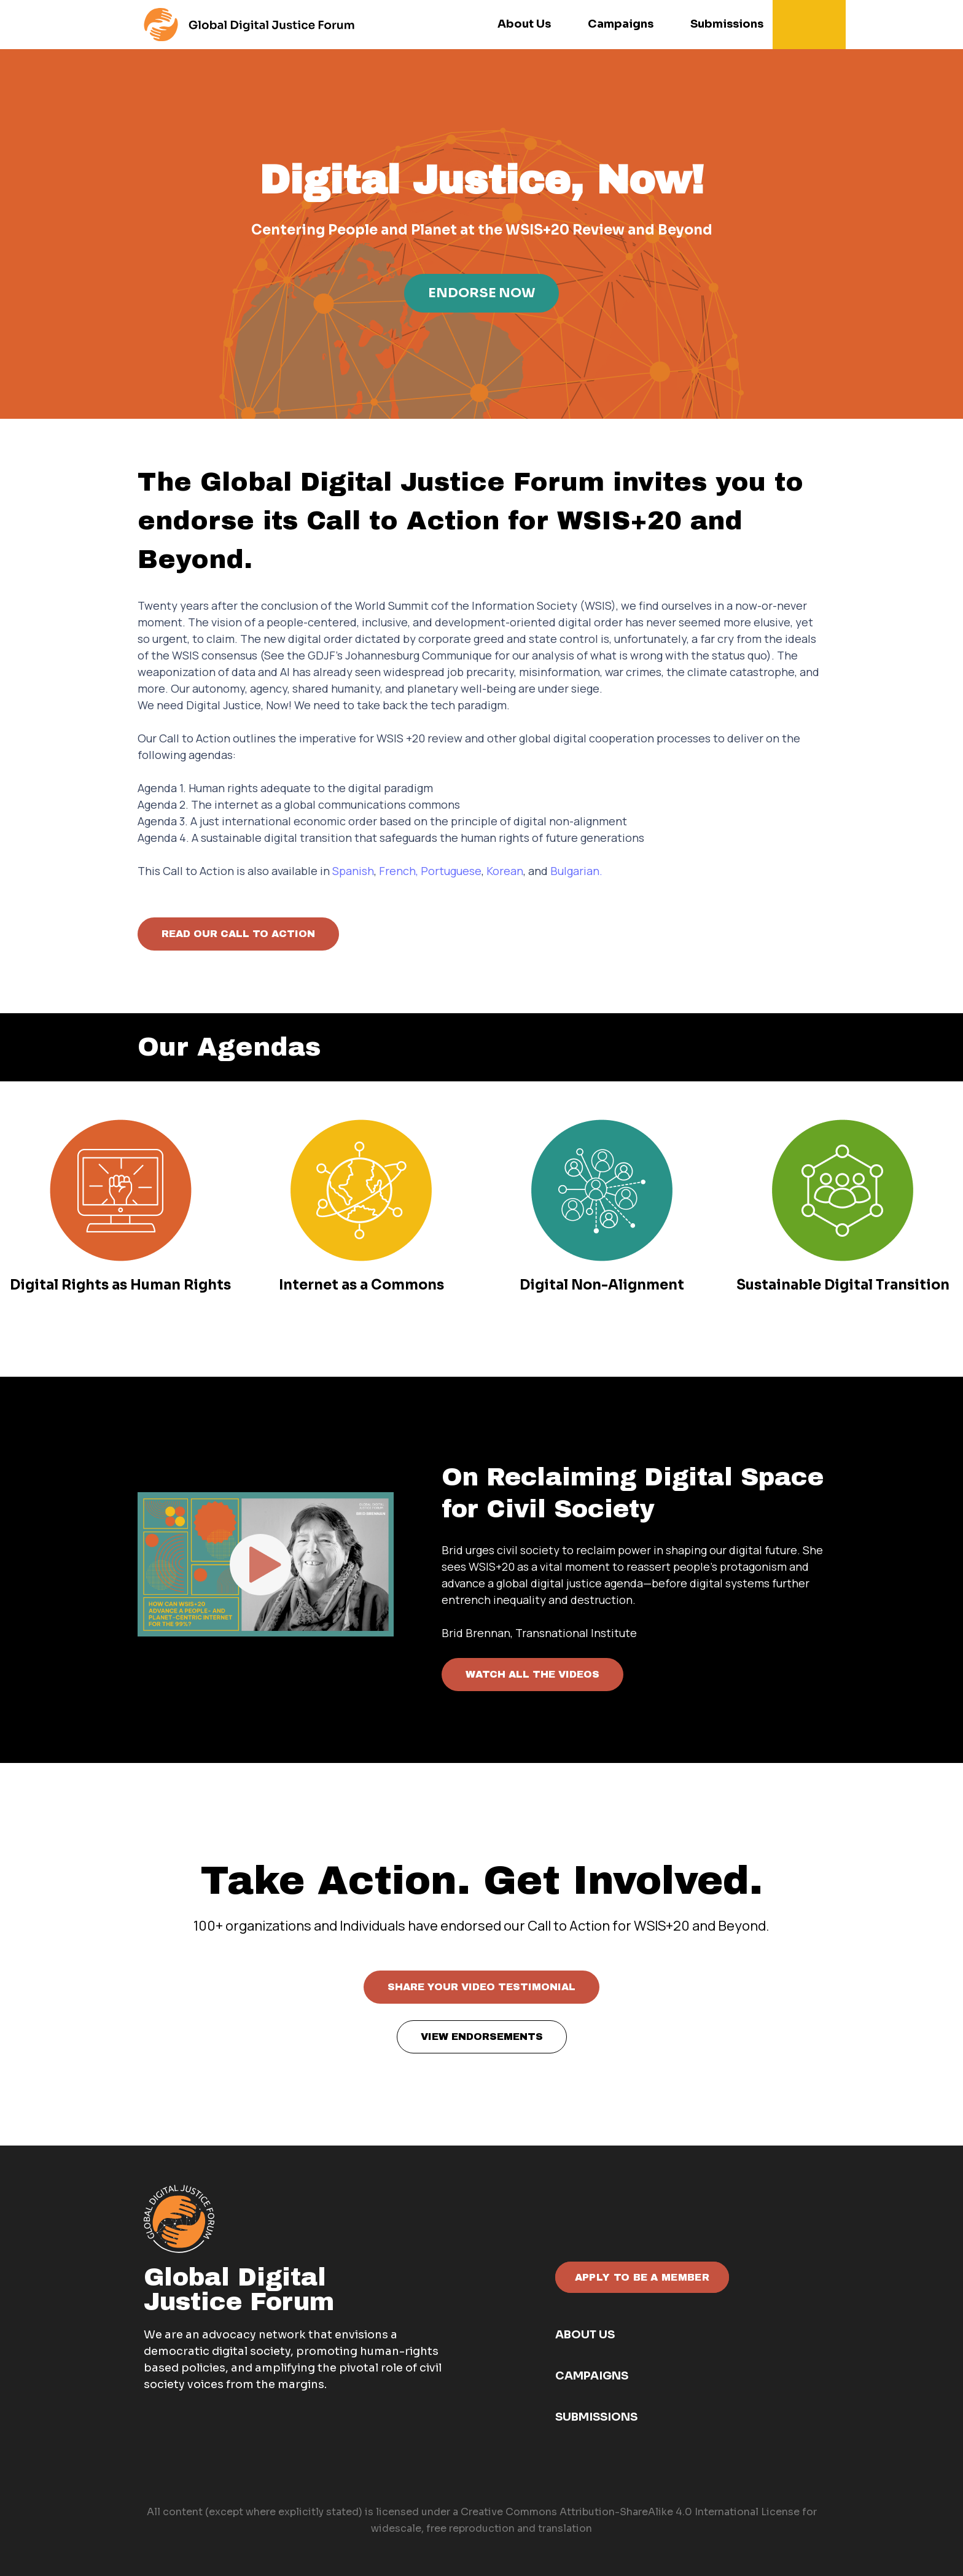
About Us (585, 2334)
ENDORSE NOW (481, 293)
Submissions (596, 2417)
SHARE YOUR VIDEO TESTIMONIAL (481, 1987)
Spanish (353, 870)
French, (398, 870)
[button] (812, 25)
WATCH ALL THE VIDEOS (532, 1674)
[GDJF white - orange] (179, 2219)
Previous (119, 1555)
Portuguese (451, 870)
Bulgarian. (576, 870)
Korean (504, 870)
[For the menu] (249, 25)
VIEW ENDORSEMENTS (482, 2036)
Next (844, 1555)
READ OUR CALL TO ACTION (238, 933)
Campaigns (591, 2376)
